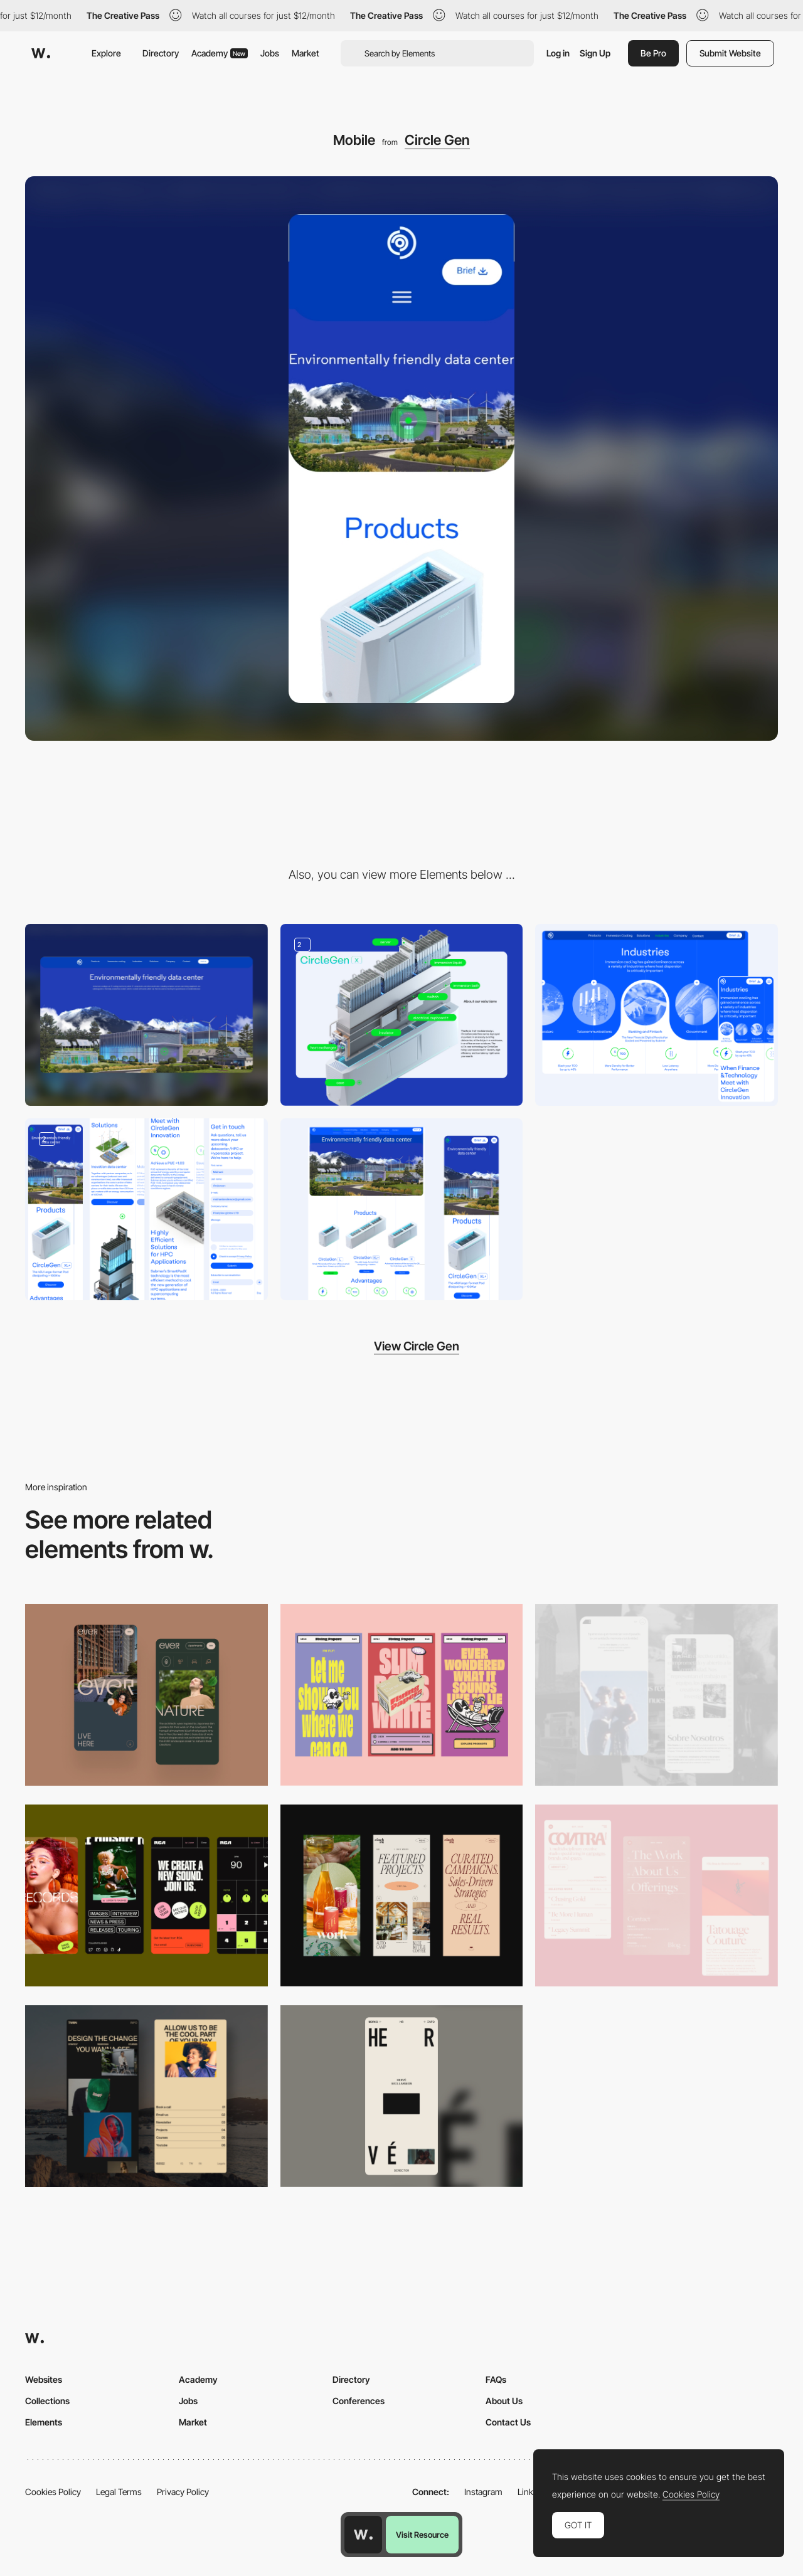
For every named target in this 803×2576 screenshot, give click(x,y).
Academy (219, 53)
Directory (160, 53)
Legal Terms (119, 2491)
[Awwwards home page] (363, 2534)
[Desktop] (146, 1015)
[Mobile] (146, 1695)
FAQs (496, 2379)
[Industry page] (656, 1015)
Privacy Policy (183, 2491)
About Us (504, 2400)
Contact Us (508, 2422)
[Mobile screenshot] (656, 1695)
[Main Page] (401, 1209)
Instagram (483, 2491)
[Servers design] (401, 1015)
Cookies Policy (53, 2491)
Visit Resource (422, 2535)
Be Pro (653, 53)
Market (305, 53)
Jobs (269, 53)
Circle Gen (437, 140)
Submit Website (730, 53)
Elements (43, 2422)
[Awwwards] (40, 53)
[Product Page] (146, 1209)
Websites (43, 2379)
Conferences (358, 2400)
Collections (47, 2400)
